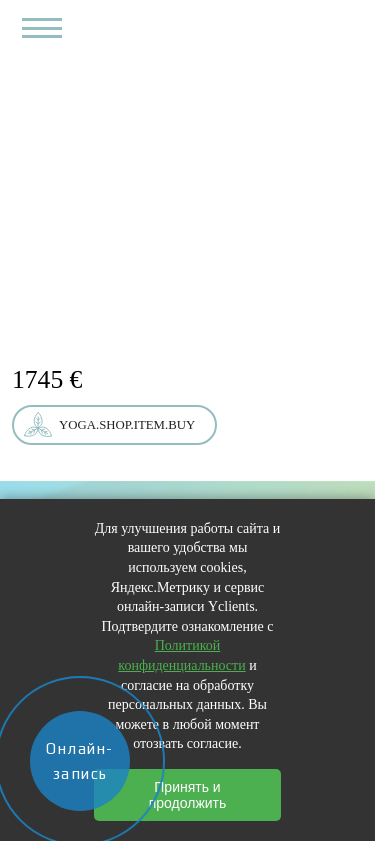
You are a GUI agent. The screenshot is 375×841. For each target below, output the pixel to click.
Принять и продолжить (188, 795)
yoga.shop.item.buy (127, 425)
